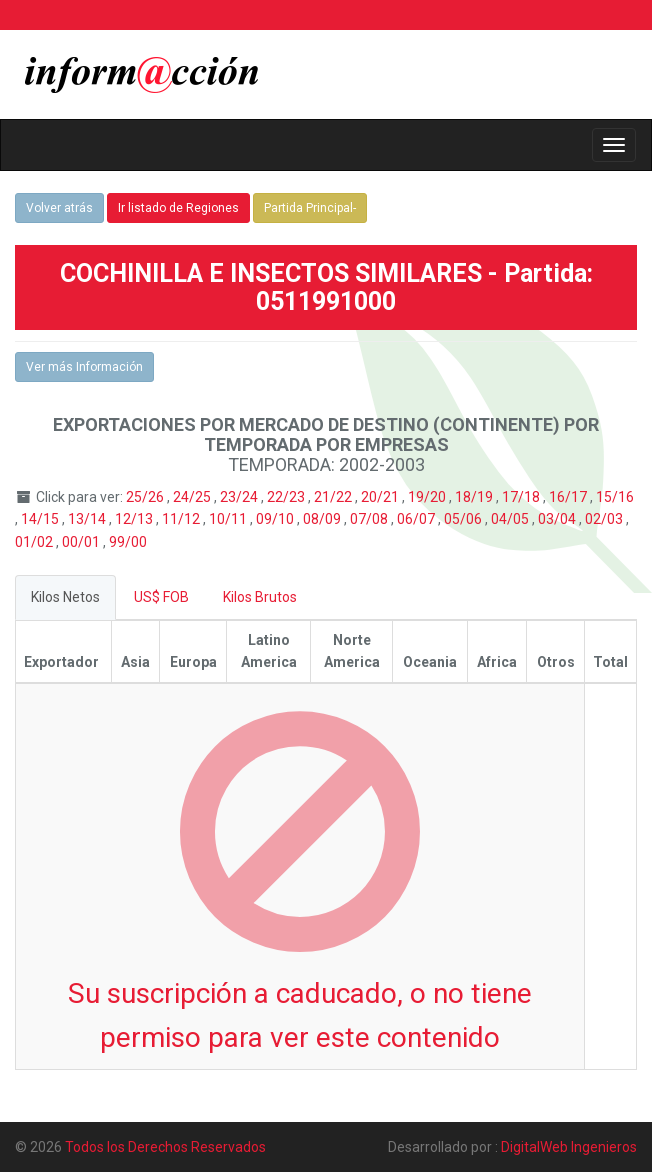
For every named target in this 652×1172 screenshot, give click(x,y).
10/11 (229, 519)
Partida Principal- (310, 208)
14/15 (41, 519)
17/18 (522, 497)
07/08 (370, 519)
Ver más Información (84, 367)
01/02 (35, 542)
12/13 (135, 519)
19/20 (428, 497)
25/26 (146, 497)
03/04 (558, 519)
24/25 (193, 497)
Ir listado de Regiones (178, 208)
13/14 (88, 519)
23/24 (240, 497)
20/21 (381, 497)
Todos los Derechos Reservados (165, 1147)
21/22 (334, 497)
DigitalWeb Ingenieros (569, 1147)
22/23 (287, 497)
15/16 (615, 497)
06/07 (417, 519)
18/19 (475, 497)
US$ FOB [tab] (161, 597)
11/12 (182, 519)
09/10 (276, 519)
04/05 (511, 519)
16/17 (569, 497)
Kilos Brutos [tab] (260, 597)
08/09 (323, 519)
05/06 (464, 519)
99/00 (128, 542)
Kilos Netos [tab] (65, 597)
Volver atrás (59, 208)
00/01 (82, 542)
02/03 (605, 519)
